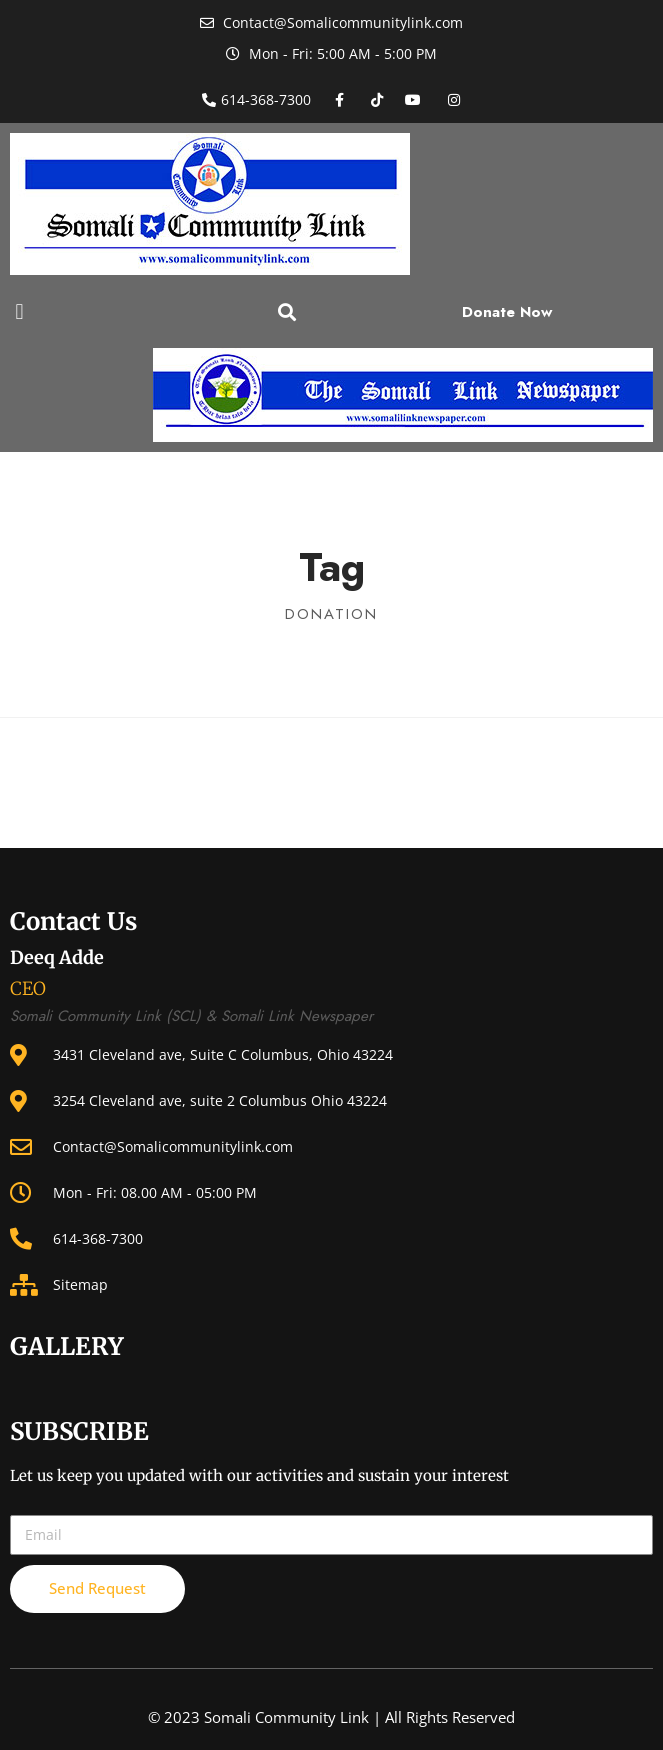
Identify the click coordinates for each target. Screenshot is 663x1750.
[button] (19, 311)
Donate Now (507, 312)
